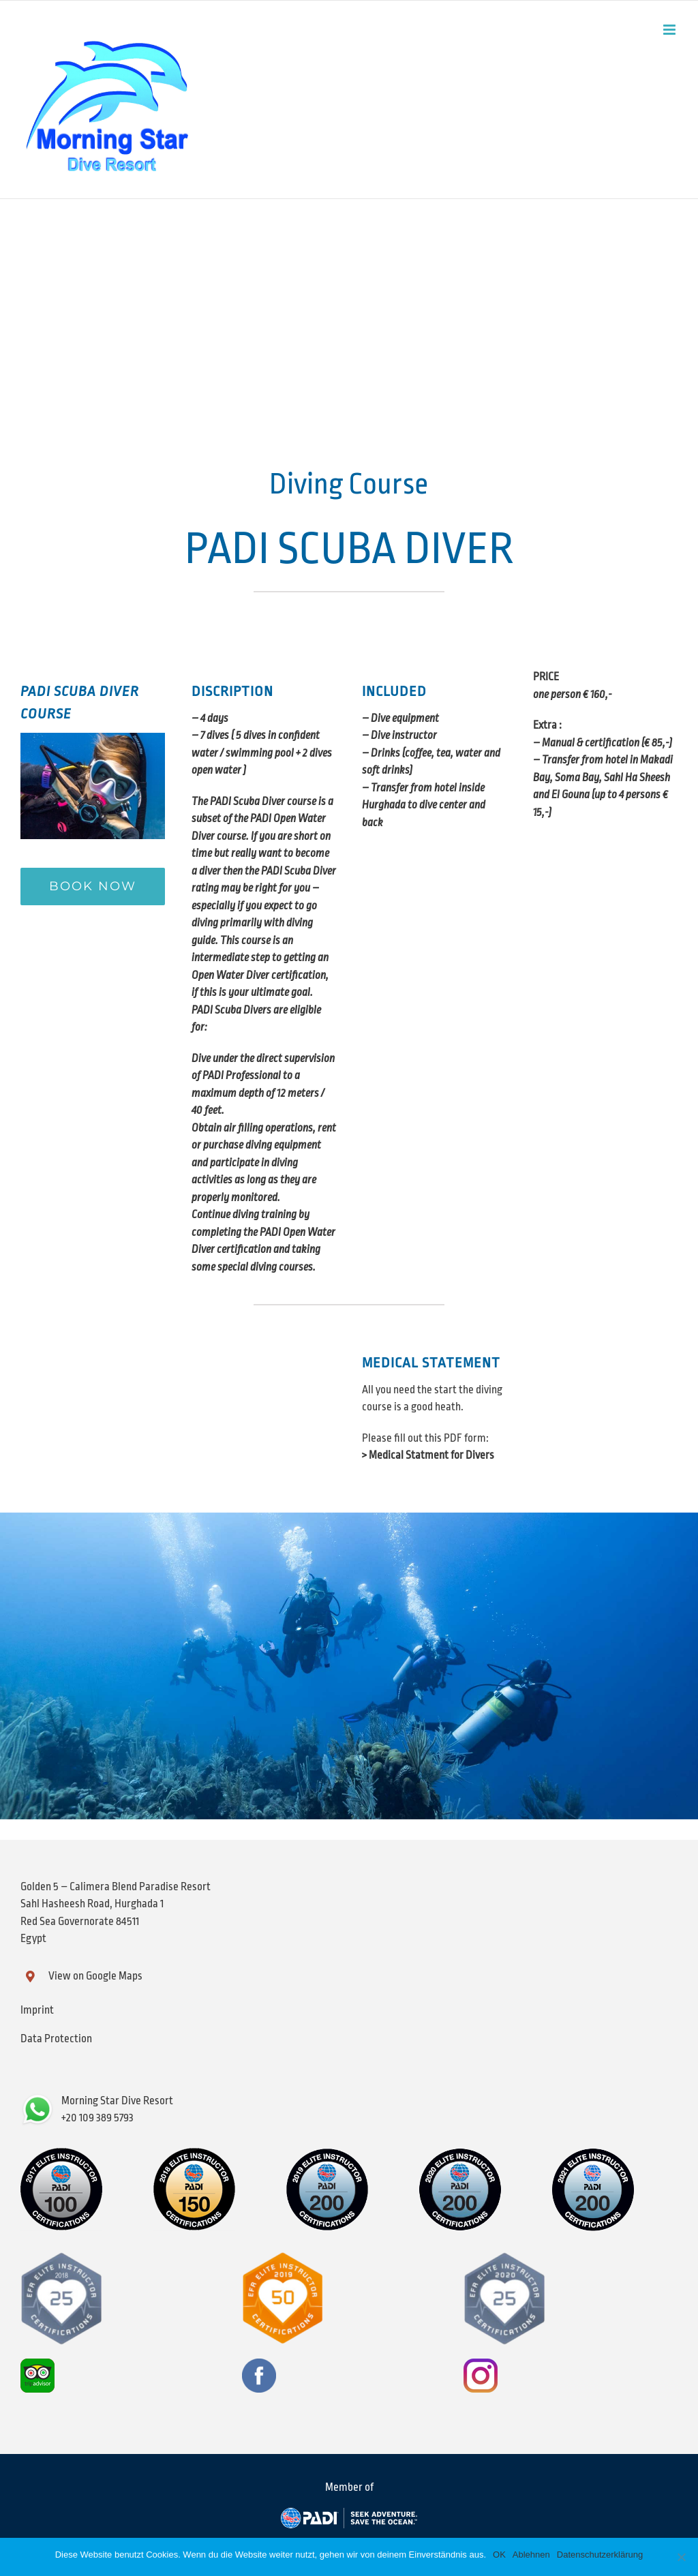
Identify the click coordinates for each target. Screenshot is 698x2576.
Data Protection (56, 2039)
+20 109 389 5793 (97, 2118)
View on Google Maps (95, 1976)
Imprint (37, 2010)
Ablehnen (531, 2554)
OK (499, 2554)
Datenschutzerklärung (600, 2554)
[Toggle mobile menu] (670, 29)
